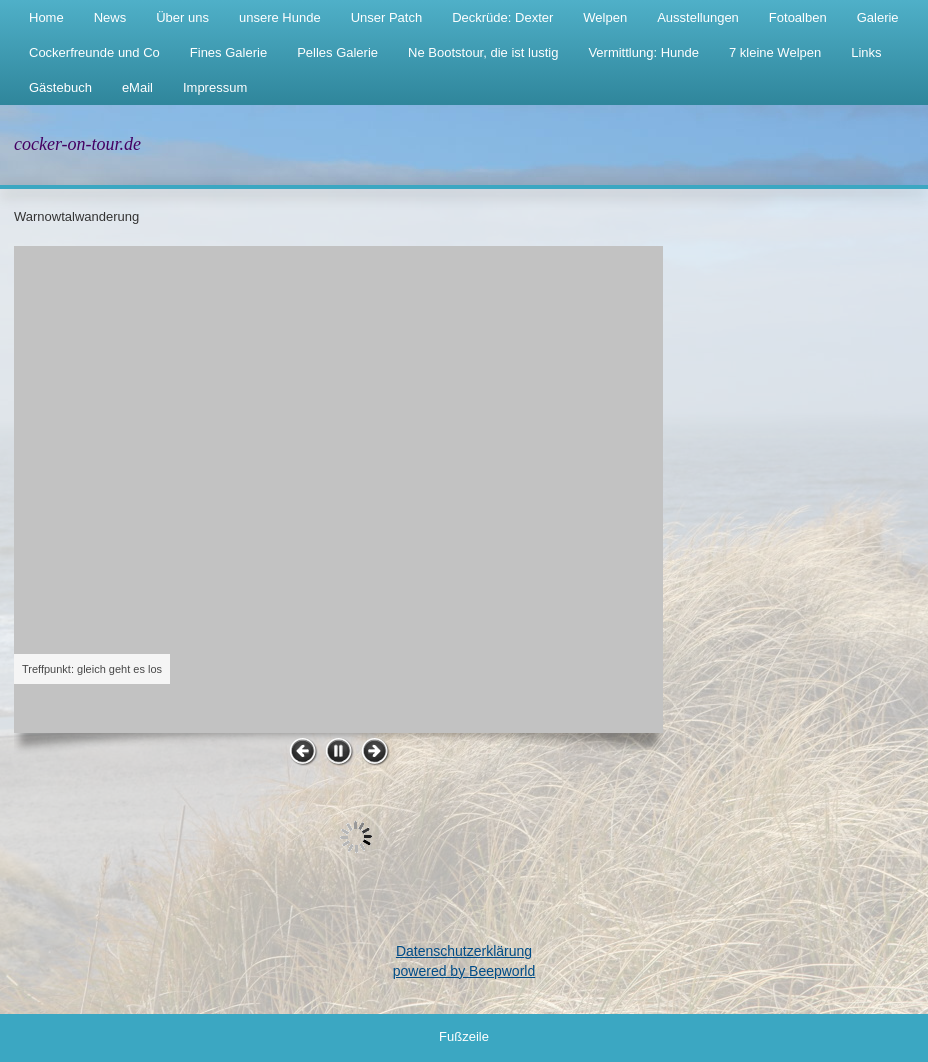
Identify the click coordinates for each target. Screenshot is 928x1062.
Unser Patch (387, 17)
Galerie (878, 17)
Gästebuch (60, 87)
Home (46, 17)
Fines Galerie (228, 52)
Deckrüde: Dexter (502, 17)
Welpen (605, 17)
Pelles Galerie (337, 52)
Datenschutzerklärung (464, 951)
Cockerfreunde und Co (94, 52)
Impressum (215, 87)
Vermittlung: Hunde (643, 52)
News (110, 17)
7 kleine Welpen (775, 52)
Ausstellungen (698, 17)
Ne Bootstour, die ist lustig (483, 52)
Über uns (182, 17)
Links (866, 52)
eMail (137, 87)
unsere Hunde (280, 17)
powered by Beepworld (464, 971)
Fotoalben (798, 17)
